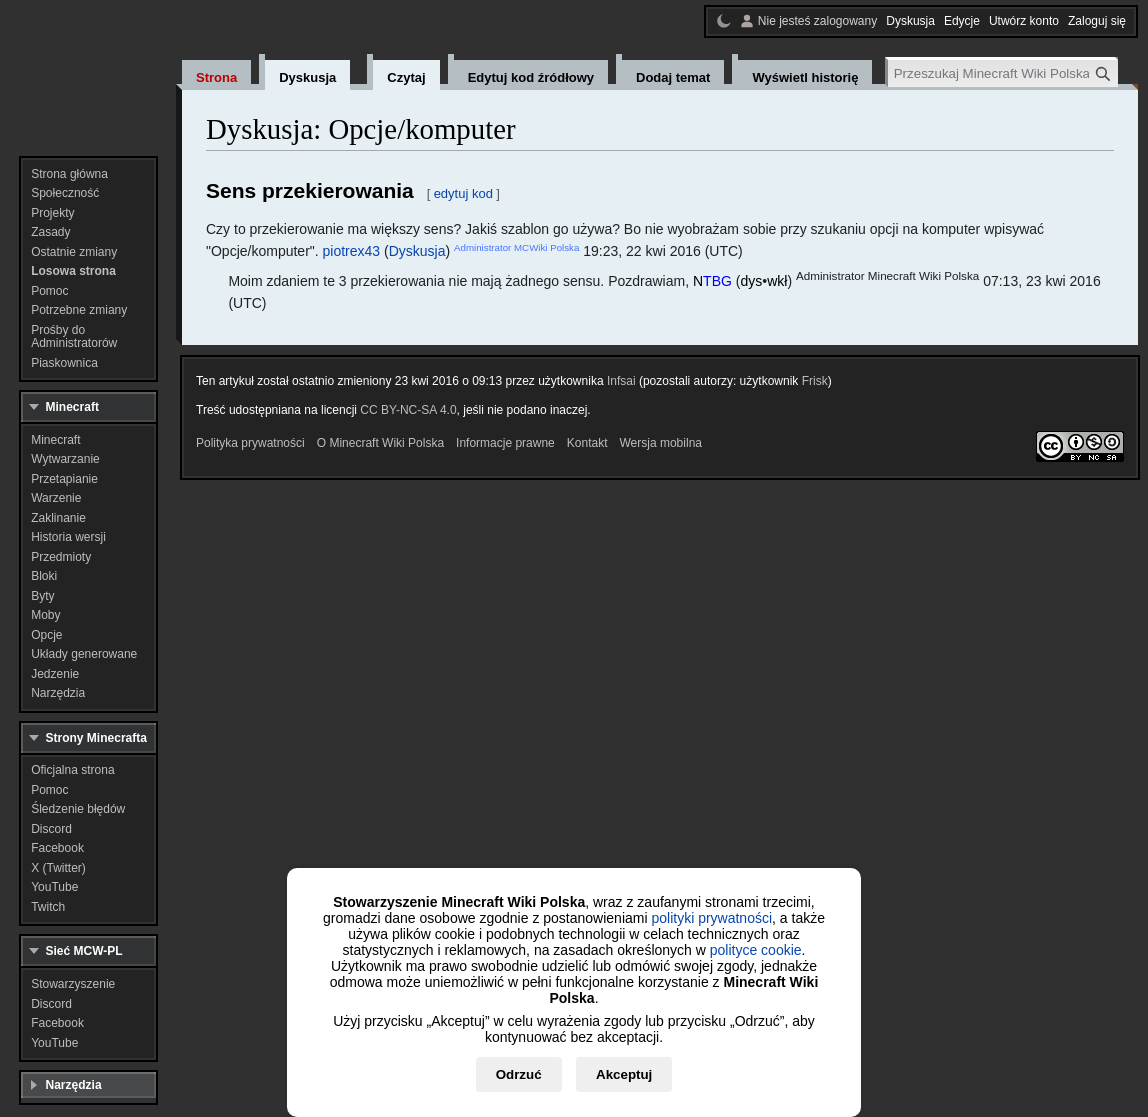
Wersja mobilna (661, 443)
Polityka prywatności (250, 443)
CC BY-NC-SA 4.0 (408, 410)
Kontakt (587, 443)
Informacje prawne (505, 443)
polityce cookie (756, 950)
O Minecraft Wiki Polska (380, 443)
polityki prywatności (711, 918)
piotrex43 (352, 251)
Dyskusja (417, 251)
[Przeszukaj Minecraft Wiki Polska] (1003, 73)
